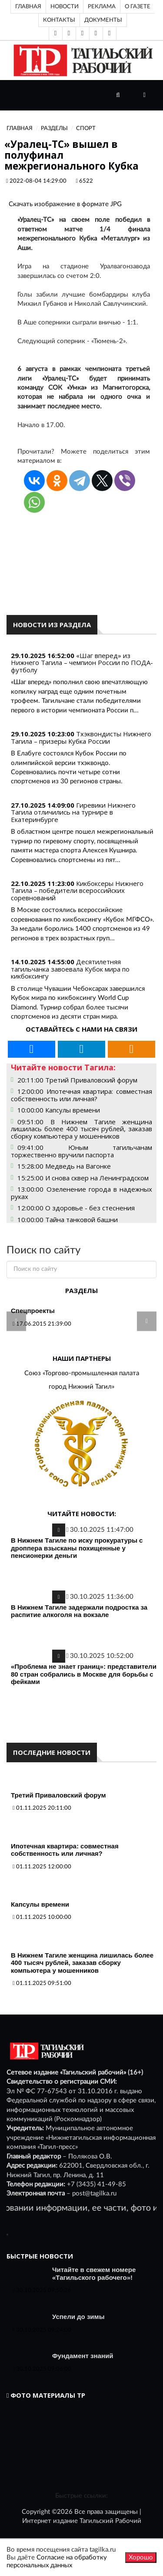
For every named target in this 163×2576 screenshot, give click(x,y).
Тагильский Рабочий (110, 2521)
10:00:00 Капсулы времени (58, 1110)
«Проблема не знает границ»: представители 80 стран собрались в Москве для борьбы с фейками (83, 1674)
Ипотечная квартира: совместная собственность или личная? (65, 1850)
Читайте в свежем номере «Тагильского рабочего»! (94, 2273)
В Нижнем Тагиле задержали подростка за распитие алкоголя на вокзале (79, 1611)
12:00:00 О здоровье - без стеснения (76, 1207)
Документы (103, 20)
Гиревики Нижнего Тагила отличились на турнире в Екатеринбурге (73, 812)
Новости (64, 6)
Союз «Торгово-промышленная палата (81, 1373)
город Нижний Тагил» (81, 1386)
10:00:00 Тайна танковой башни (67, 1219)
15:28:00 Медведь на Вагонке (64, 1166)
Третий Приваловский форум (58, 1795)
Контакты (59, 20)
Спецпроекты (33, 1310)
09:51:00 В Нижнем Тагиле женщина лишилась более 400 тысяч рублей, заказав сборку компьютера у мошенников (81, 1128)
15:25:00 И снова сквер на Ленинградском (83, 1177)
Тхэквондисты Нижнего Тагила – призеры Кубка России (81, 737)
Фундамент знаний (82, 2355)
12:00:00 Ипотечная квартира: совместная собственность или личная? (81, 1095)
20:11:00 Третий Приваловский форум (77, 1080)
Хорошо (141, 2557)
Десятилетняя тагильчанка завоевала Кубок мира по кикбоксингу (70, 968)
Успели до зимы (78, 2316)
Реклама (102, 6)
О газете (137, 6)
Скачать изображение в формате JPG (65, 204)
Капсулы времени (40, 1904)
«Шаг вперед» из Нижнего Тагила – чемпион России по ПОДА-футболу (82, 662)
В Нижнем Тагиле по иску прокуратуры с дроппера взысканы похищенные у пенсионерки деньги (77, 1548)
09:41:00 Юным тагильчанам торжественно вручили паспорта (81, 1151)
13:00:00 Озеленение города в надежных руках (81, 1193)
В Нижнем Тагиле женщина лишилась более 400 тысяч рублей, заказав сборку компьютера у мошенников (82, 1962)
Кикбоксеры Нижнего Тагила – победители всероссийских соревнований (77, 890)
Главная (28, 6)
